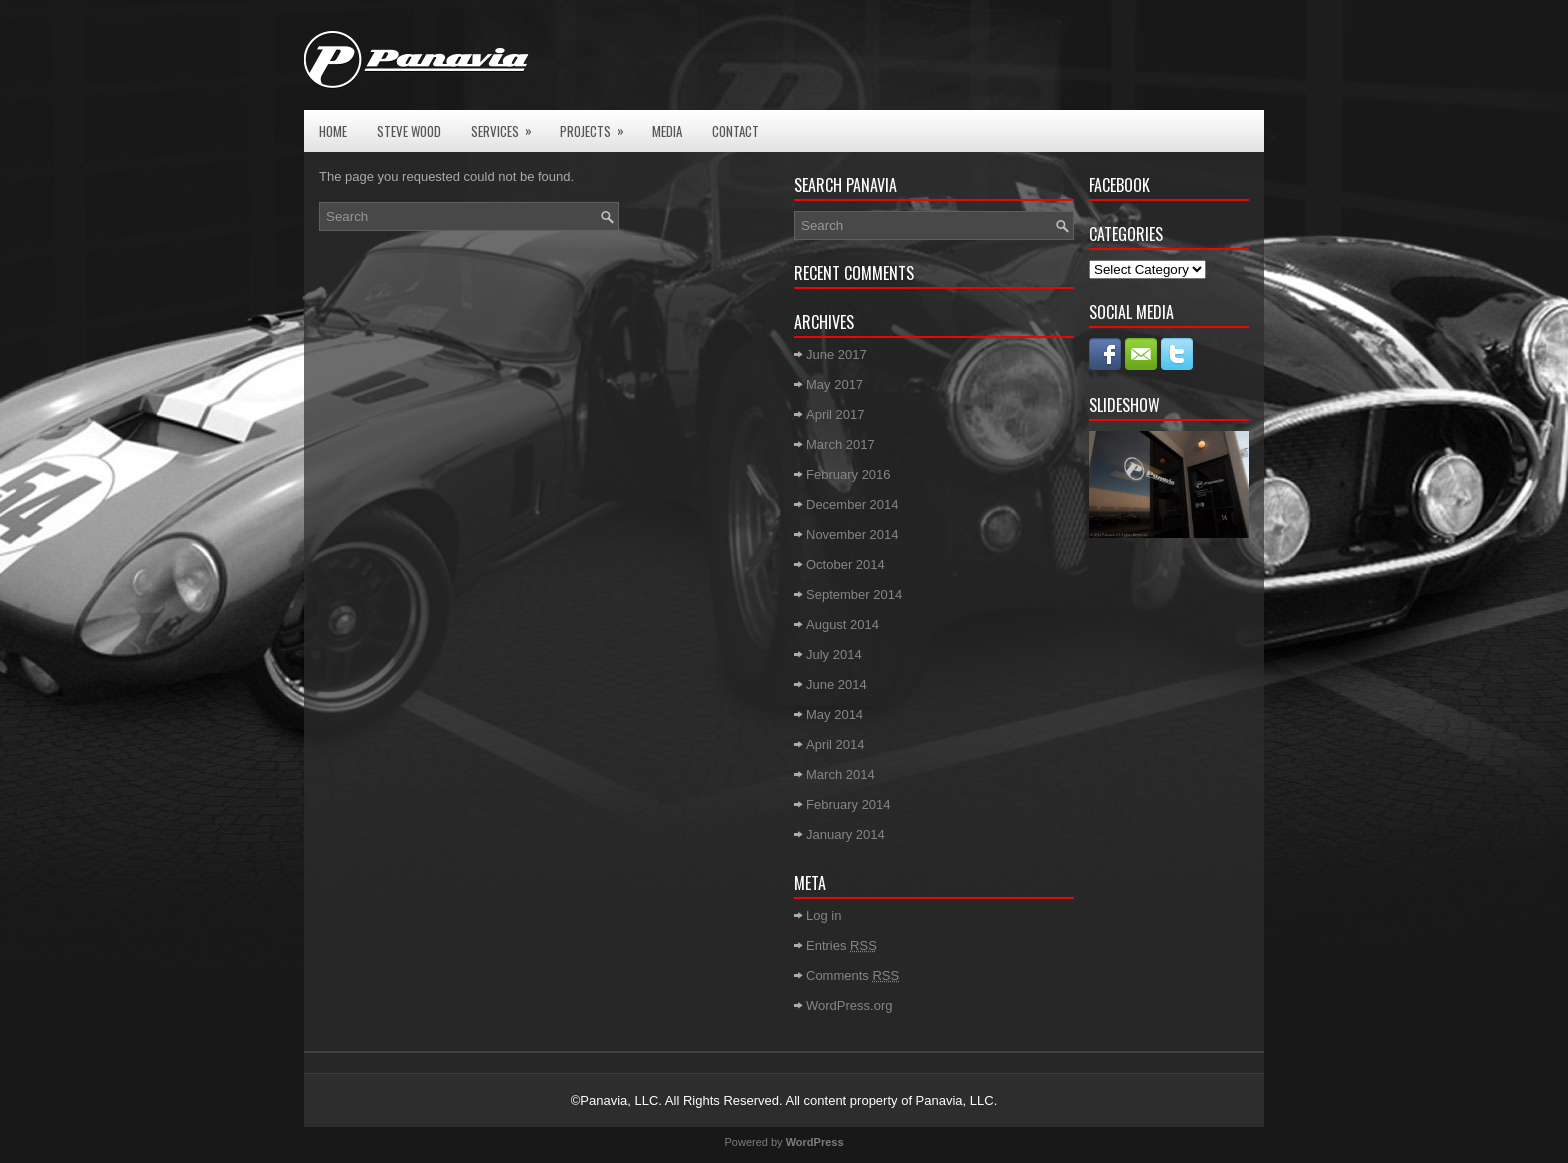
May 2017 (834, 384)
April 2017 (835, 414)
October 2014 (845, 564)
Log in (823, 915)
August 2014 (842, 624)
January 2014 (845, 834)
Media (667, 131)
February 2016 (848, 474)
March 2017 (840, 444)
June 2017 (836, 354)
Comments (852, 975)
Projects (598, 125)
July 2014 (834, 654)
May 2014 (834, 714)
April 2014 (835, 744)
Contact (735, 131)
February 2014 (848, 804)
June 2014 (836, 684)
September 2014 (854, 594)
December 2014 (852, 504)
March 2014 (840, 774)
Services (508, 125)
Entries (841, 945)
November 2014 (852, 534)
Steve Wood (409, 131)
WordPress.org (849, 1005)
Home (333, 131)
